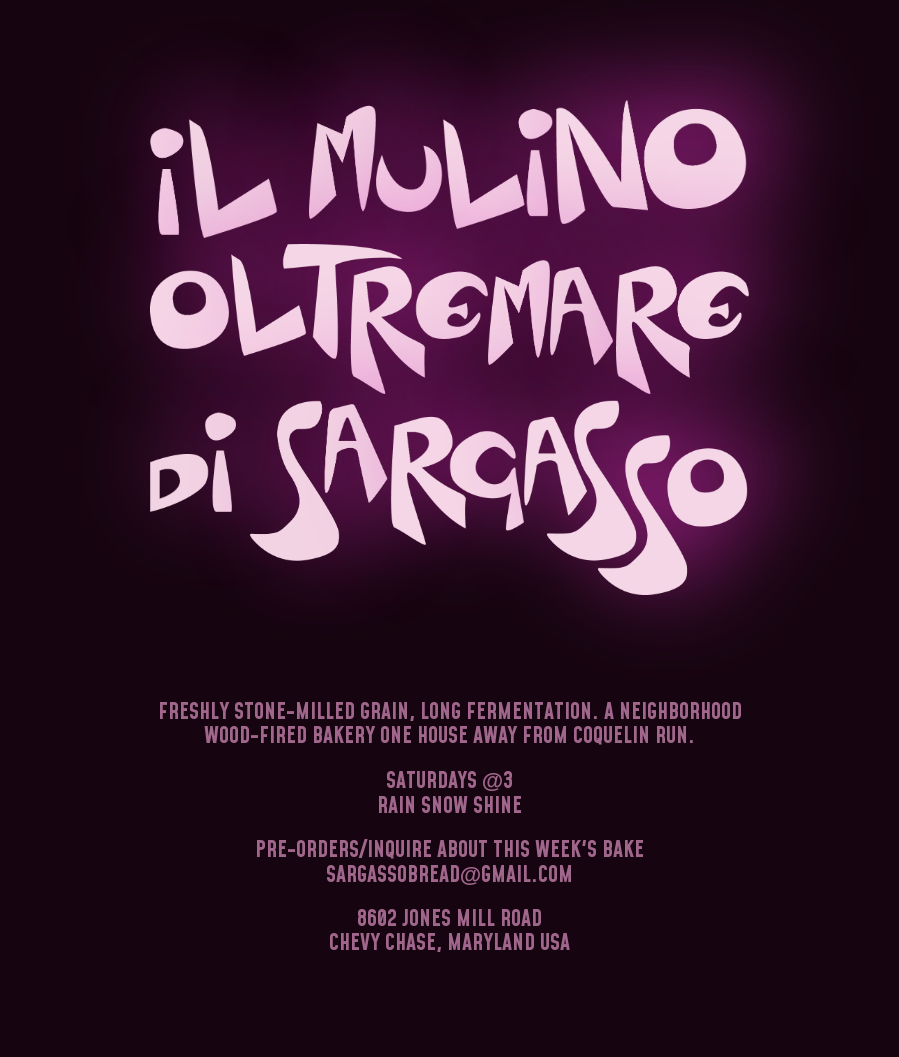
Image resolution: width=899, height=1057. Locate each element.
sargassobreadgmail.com (449, 875)
